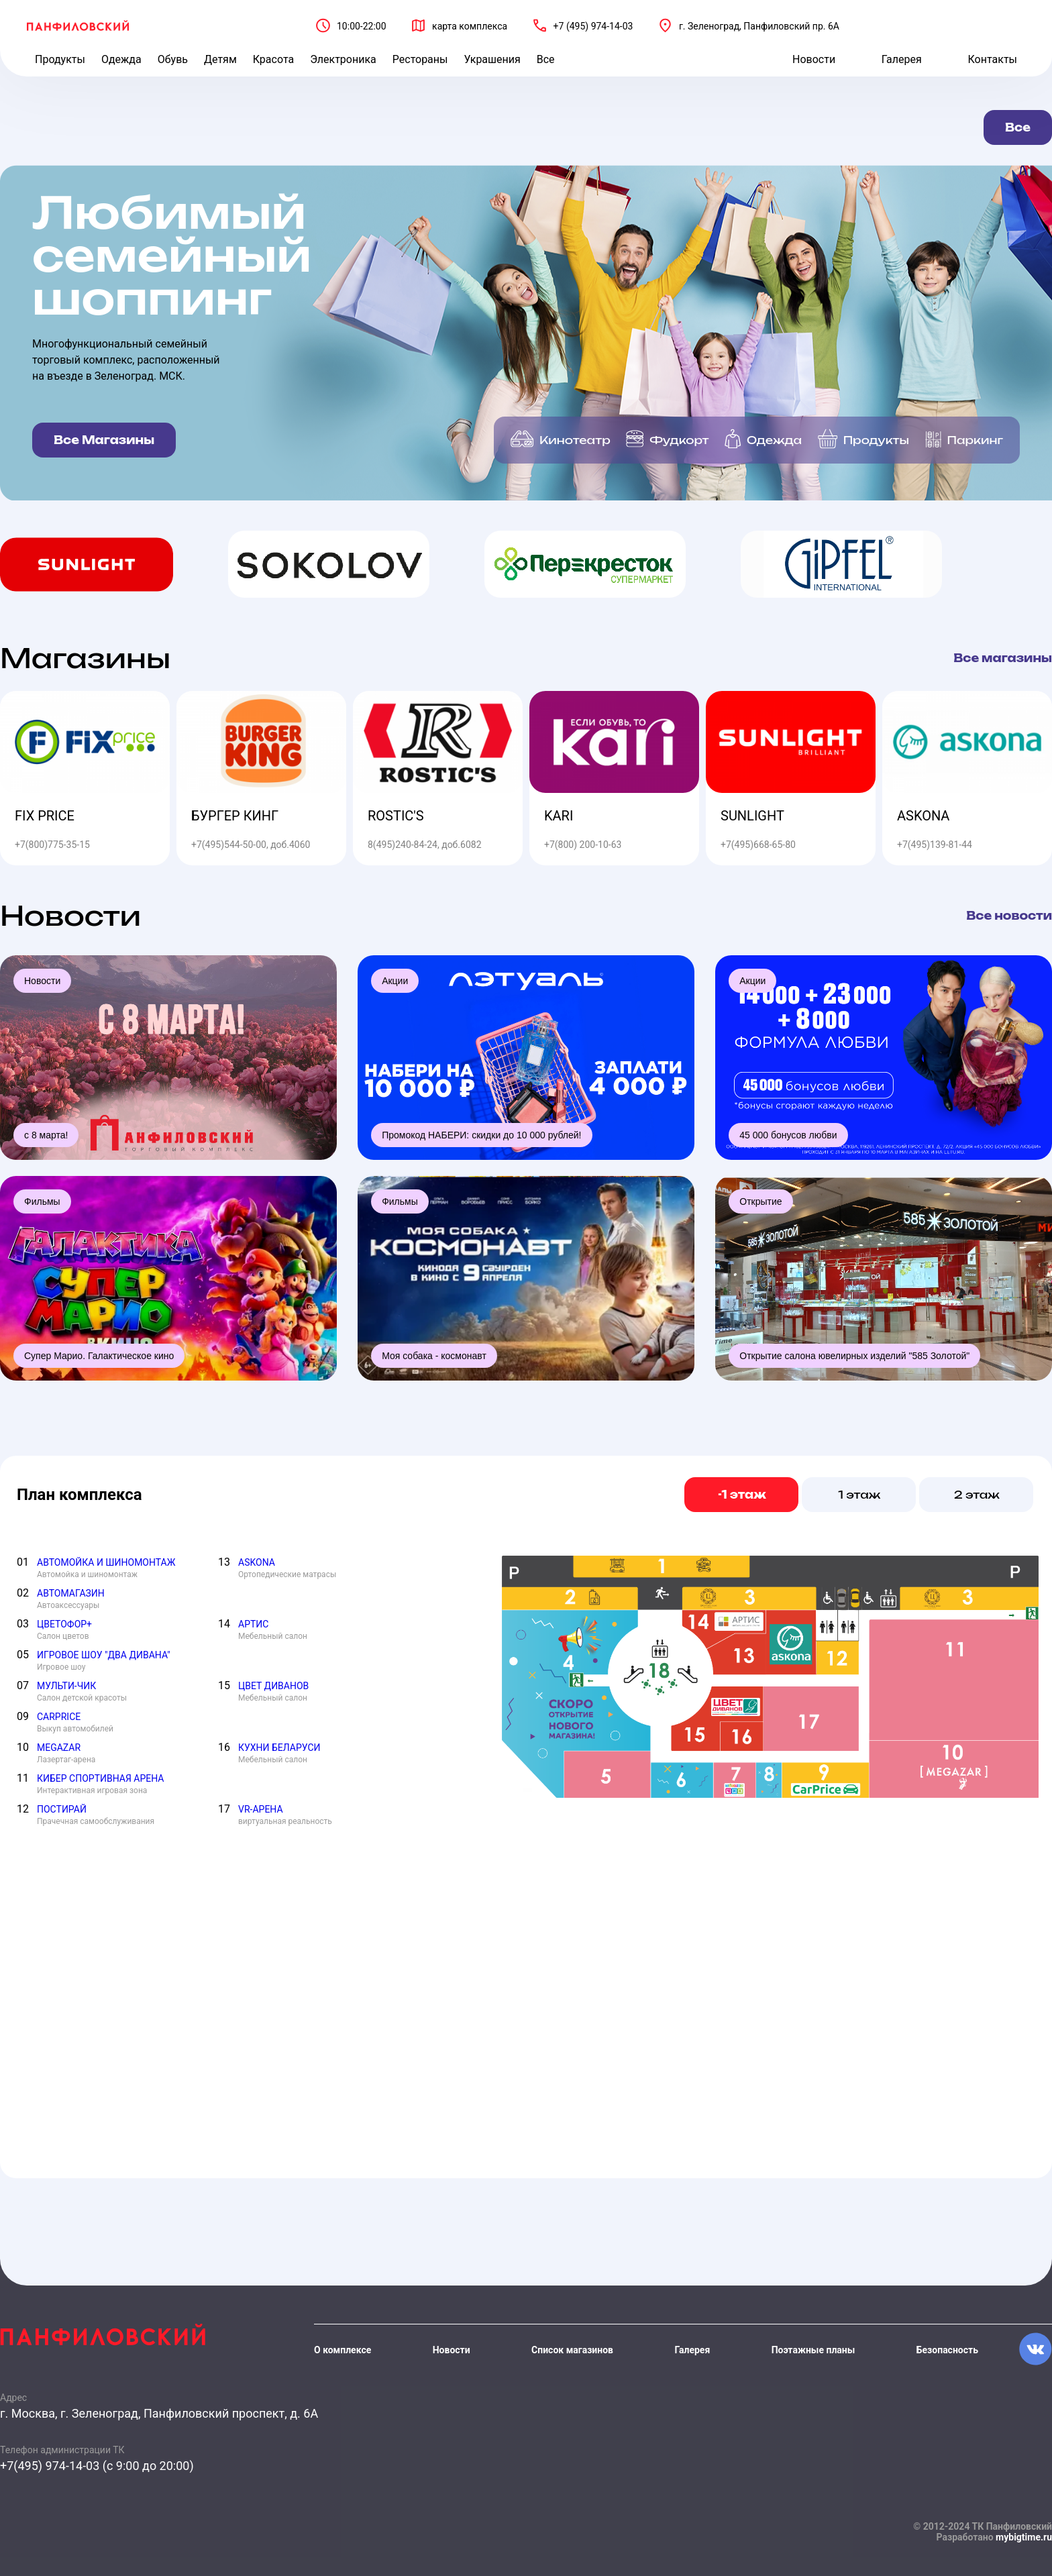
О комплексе (342, 2350)
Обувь (173, 59)
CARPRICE (59, 1716)
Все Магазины (104, 440)
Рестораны (420, 59)
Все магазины (1002, 658)
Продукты (60, 59)
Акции (395, 980)
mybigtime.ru (1024, 2537)
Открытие (760, 1201)
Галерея (902, 59)
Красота (273, 59)
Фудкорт (678, 440)
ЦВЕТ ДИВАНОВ (273, 1685)
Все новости (1009, 915)
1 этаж (860, 1494)
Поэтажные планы (813, 2350)
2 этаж (977, 1494)
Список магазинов (572, 2350)
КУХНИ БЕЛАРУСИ (279, 1747)
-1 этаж (742, 1494)
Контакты (992, 59)
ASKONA (256, 1562)
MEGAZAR (59, 1747)
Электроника (343, 59)
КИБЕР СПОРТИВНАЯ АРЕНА (100, 1778)
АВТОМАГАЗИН (71, 1593)
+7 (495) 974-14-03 (593, 26)
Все (546, 59)
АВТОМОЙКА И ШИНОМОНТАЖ (106, 1562)
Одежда (121, 59)
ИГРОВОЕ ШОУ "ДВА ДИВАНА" (103, 1655)
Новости (813, 59)
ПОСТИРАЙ (62, 1809)
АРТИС (253, 1624)
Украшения (492, 59)
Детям (220, 59)
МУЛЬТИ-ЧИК (66, 1685)
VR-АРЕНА (260, 1809)
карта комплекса (469, 26)
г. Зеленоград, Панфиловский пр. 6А (759, 26)
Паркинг (975, 440)
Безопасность (947, 2350)
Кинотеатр (575, 440)
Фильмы (42, 1201)
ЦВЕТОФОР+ (64, 1624)
